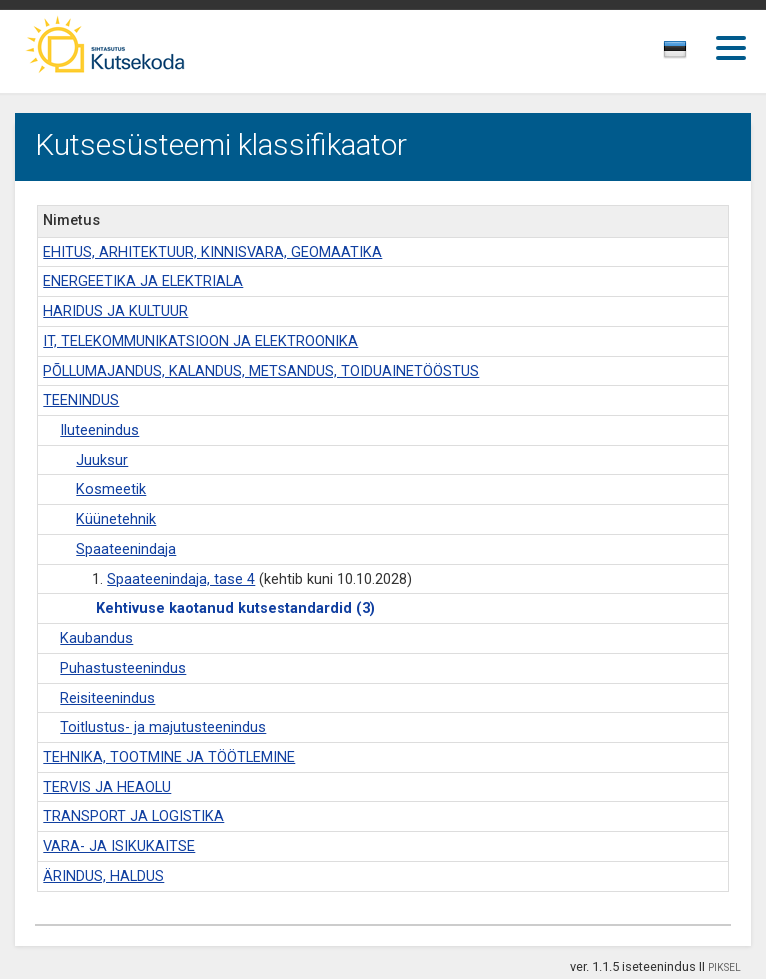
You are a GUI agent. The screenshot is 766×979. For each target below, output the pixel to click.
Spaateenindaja (126, 549)
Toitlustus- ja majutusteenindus (163, 727)
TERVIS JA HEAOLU (107, 787)
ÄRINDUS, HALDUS (103, 876)
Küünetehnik (116, 519)
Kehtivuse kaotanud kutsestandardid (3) (235, 608)
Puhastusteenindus (123, 668)
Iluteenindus (99, 430)
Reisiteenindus (107, 698)
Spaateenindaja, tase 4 (181, 579)
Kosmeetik (111, 489)
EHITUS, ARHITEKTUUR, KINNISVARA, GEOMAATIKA (212, 252)
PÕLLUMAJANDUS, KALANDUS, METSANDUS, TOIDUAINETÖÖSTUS (261, 371)
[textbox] (672, 53)
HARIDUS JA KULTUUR (115, 311)
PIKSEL (724, 967)
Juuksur (102, 460)
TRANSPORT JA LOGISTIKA (133, 816)
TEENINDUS (81, 400)
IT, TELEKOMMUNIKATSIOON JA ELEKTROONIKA (200, 341)
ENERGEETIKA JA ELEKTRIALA (143, 281)
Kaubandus (96, 638)
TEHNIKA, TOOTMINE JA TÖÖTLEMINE (169, 757)
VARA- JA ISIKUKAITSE (119, 846)
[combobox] (676, 55)
